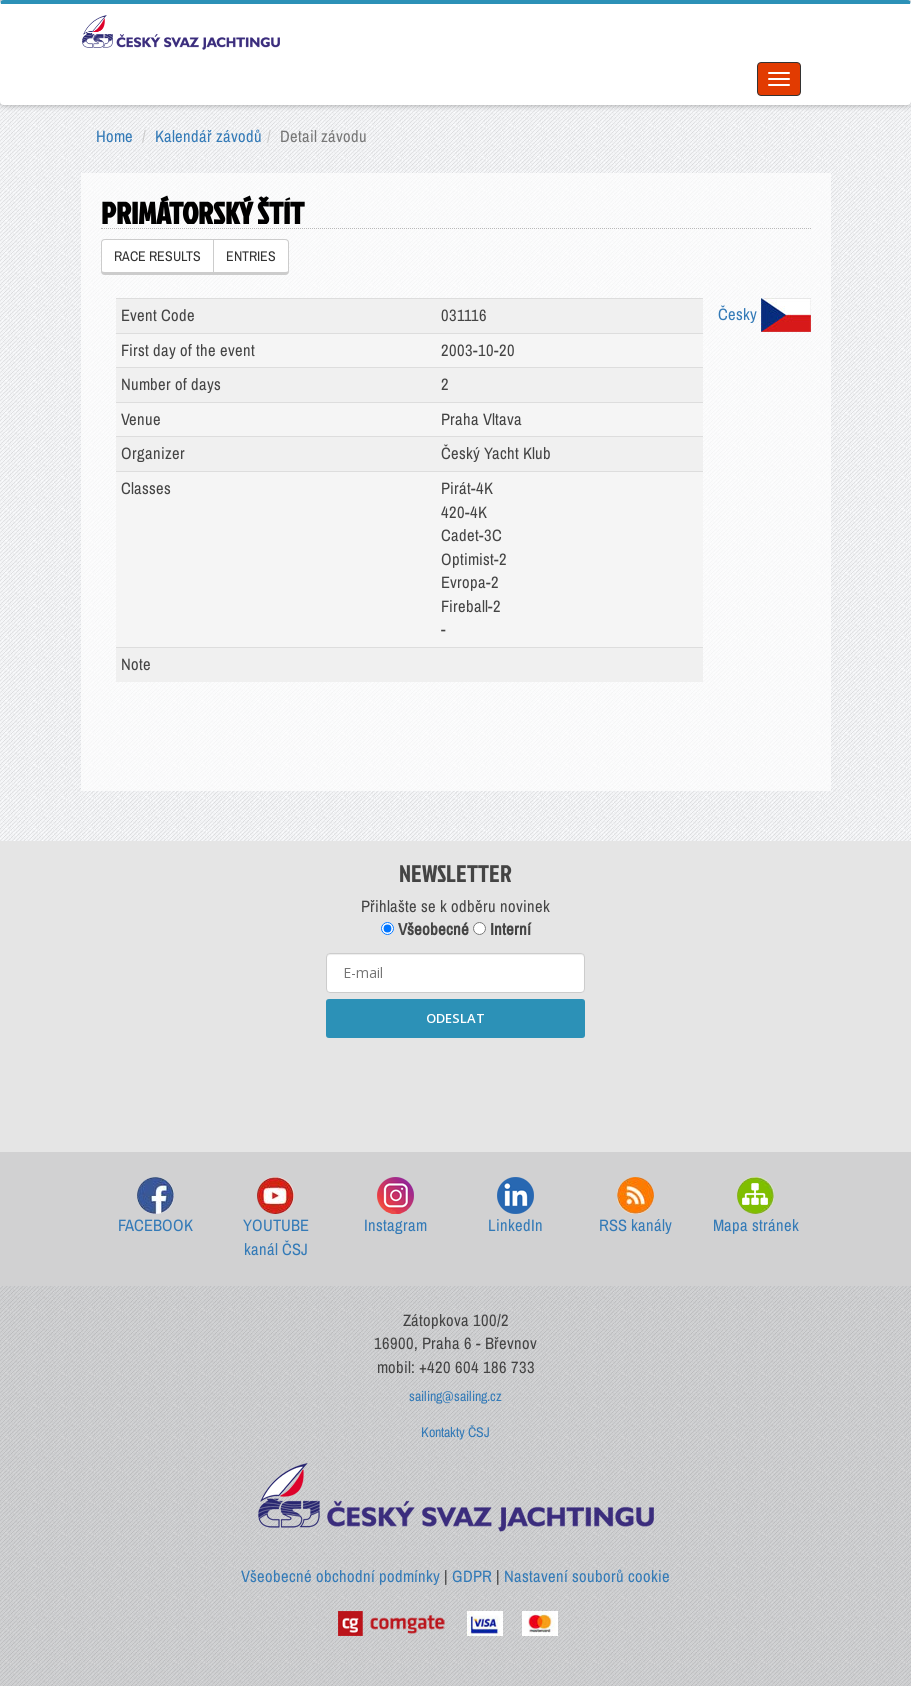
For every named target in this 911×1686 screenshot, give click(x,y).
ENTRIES (251, 256)
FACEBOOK (155, 1206)
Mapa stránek (756, 1206)
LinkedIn (515, 1206)
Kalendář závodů (208, 136)
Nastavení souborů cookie (587, 1576)
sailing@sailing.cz (455, 1396)
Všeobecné (425, 929)
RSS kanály (635, 1206)
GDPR (472, 1576)
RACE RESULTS (157, 256)
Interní (502, 929)
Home (114, 136)
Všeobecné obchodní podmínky (340, 1576)
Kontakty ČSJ (455, 1432)
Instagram (395, 1206)
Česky (764, 314)
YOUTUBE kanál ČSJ (276, 1218)
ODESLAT (455, 1018)
